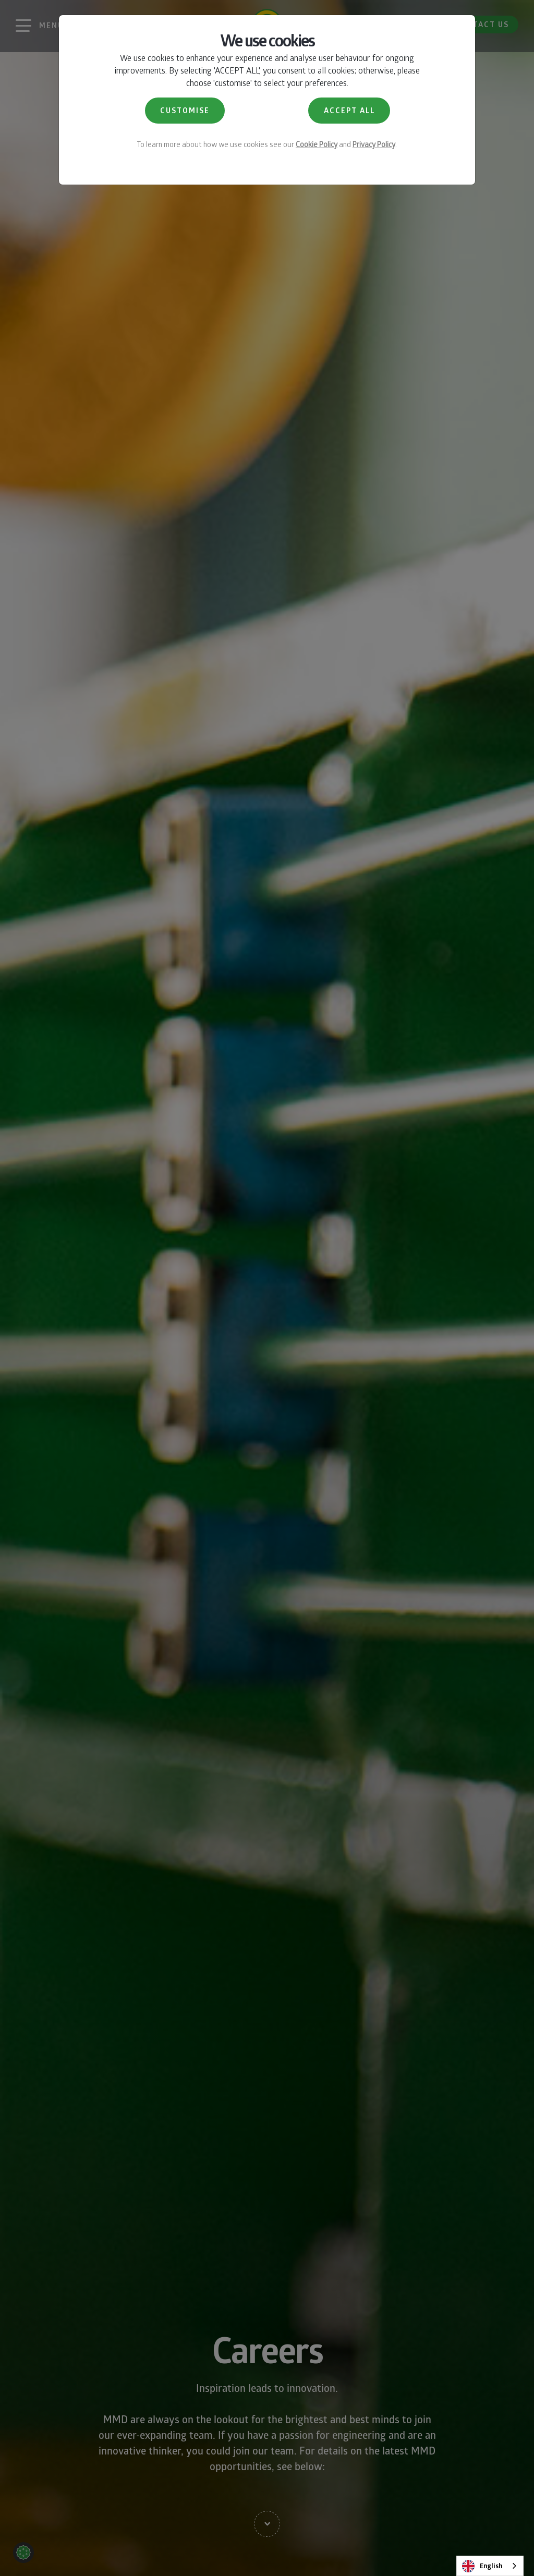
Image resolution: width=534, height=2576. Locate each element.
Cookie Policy (316, 144)
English (482, 2566)
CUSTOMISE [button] (185, 110)
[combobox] (490, 2566)
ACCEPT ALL (349, 110)
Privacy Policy (374, 144)
